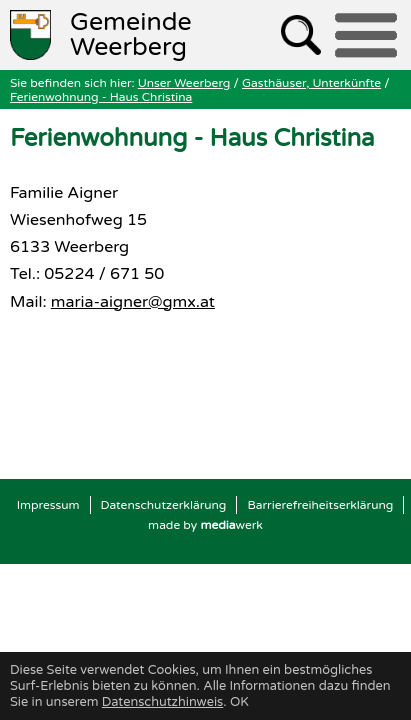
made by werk (205, 525)
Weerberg (131, 35)
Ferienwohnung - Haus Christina (101, 97)
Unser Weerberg (184, 83)
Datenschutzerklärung (164, 505)
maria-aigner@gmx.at (133, 302)
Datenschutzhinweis (162, 702)
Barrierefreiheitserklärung (320, 505)
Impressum (48, 505)
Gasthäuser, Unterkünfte (311, 83)
